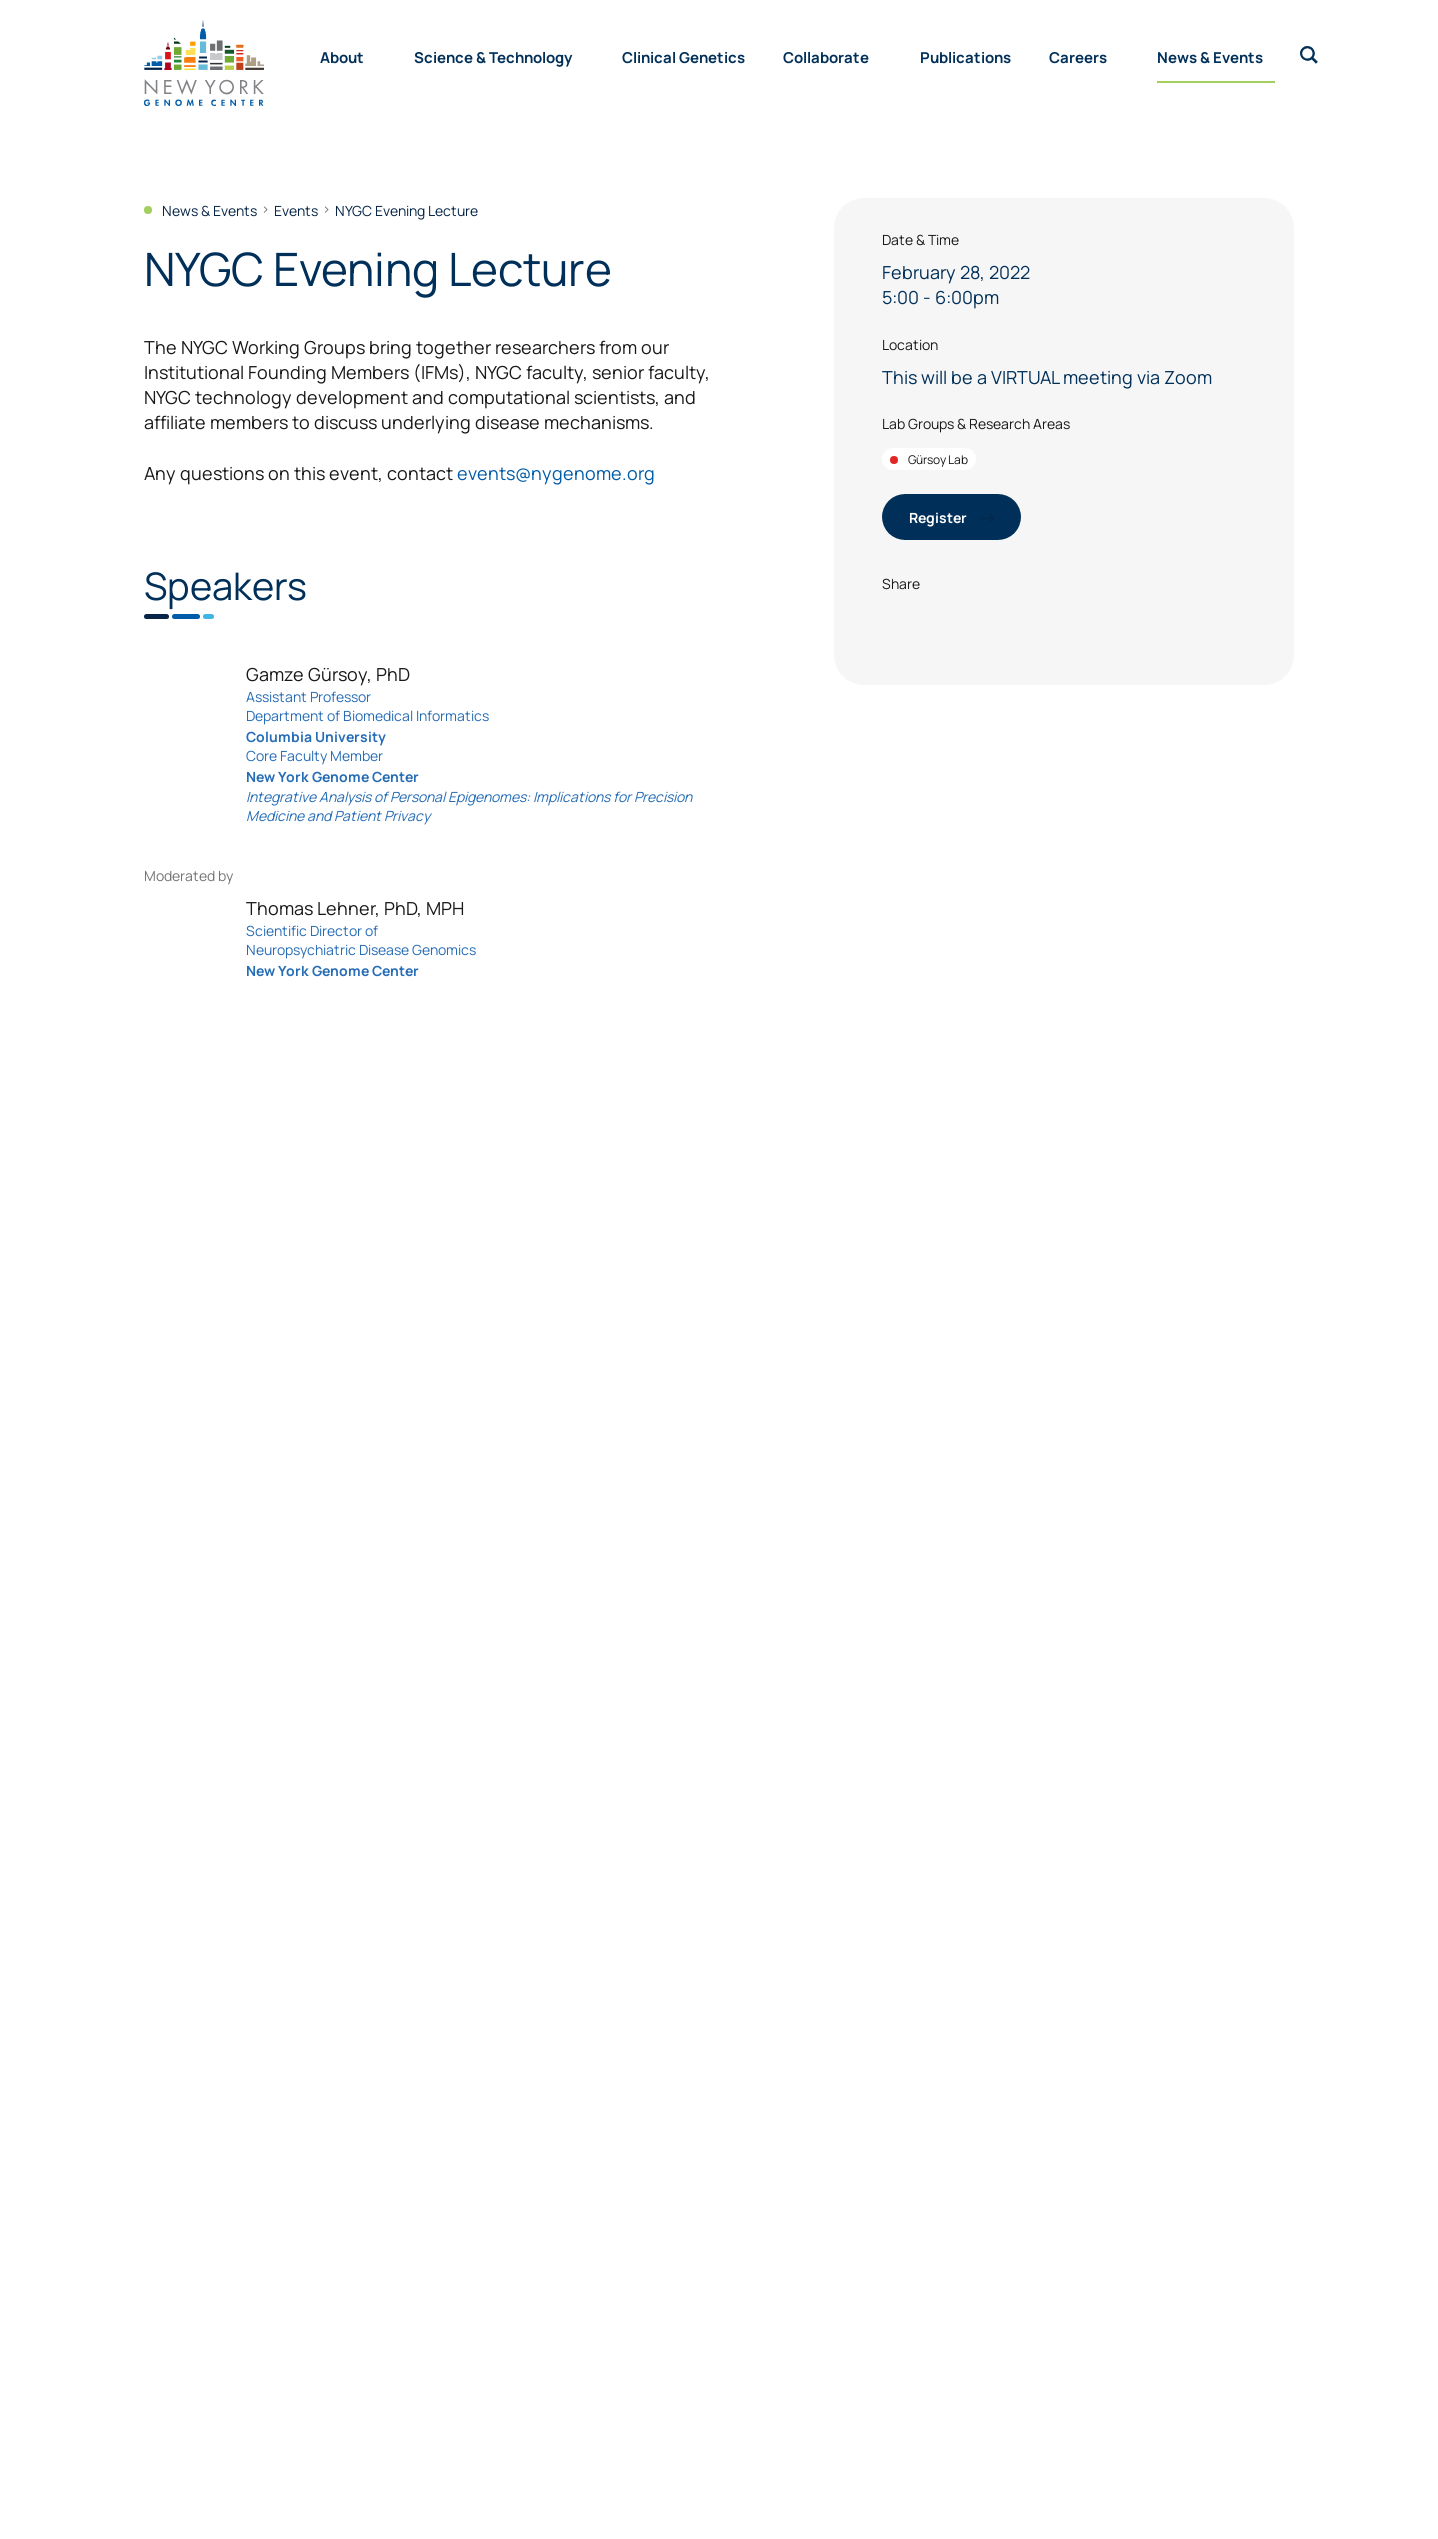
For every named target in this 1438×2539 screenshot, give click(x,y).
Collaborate (826, 56)
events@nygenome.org (556, 472)
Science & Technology (493, 56)
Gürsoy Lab (929, 459)
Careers (1078, 56)
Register (951, 516)
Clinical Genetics (683, 56)
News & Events (1210, 56)
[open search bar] (1309, 55)
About (342, 56)
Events (296, 210)
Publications (965, 56)
